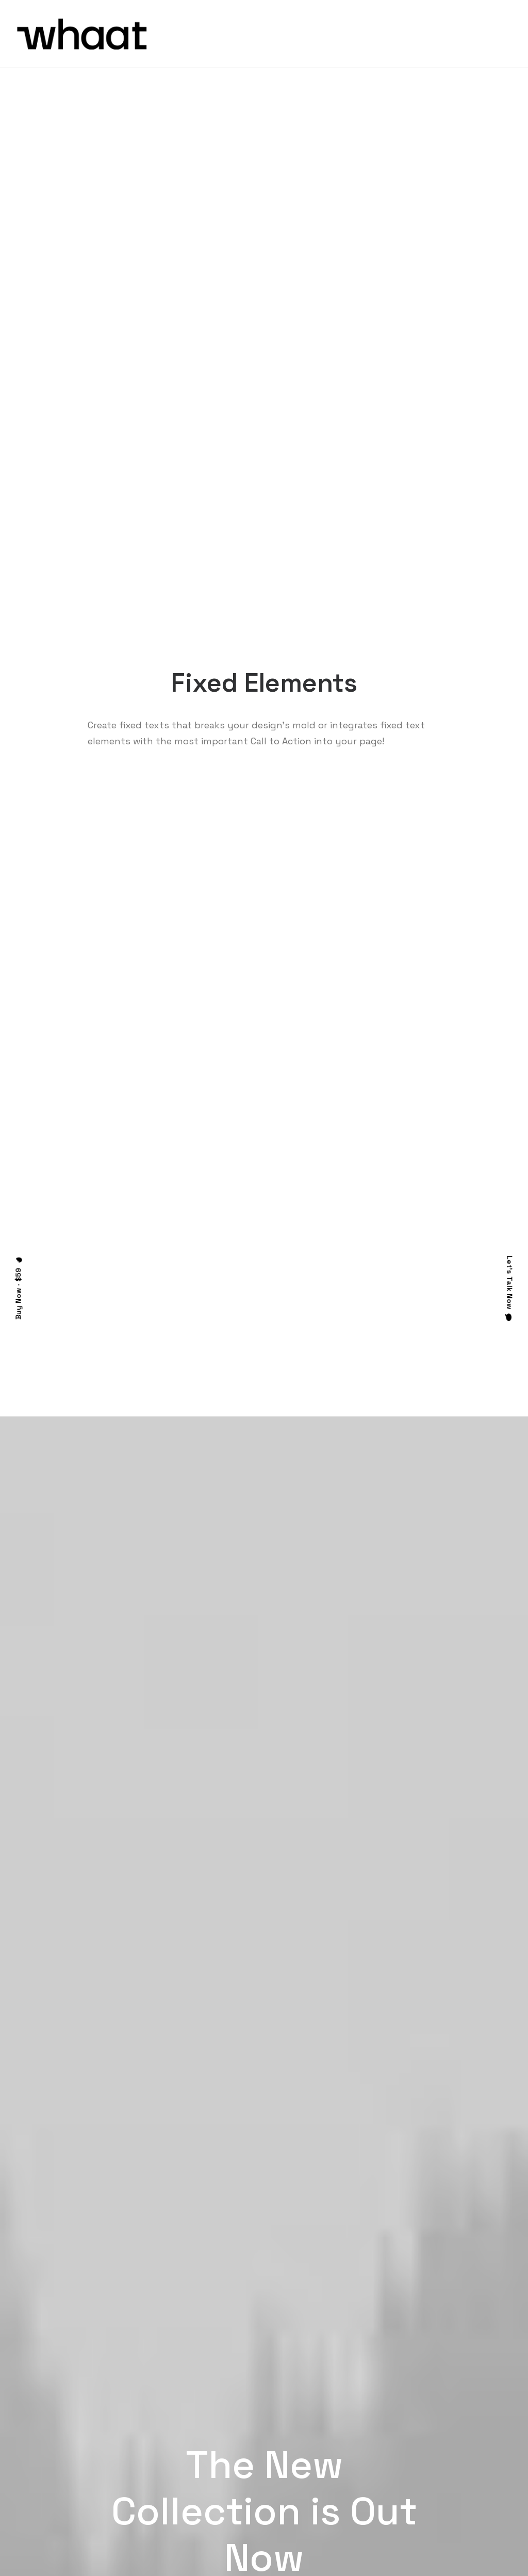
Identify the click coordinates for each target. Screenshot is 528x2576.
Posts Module (170, 2446)
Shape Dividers (172, 2500)
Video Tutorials (315, 2456)
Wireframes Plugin (178, 2432)
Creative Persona (48, 2432)
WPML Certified (173, 2513)
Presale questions (321, 2509)
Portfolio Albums (47, 2486)
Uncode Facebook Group (461, 2405)
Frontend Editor (174, 2405)
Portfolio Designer (50, 2418)
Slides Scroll (166, 2486)
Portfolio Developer (52, 2472)
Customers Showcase (457, 2456)
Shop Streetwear (48, 2446)
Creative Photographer (59, 2405)
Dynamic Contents (180, 2472)
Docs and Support (322, 2405)
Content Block (172, 2459)
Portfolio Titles (44, 2459)
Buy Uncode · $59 (457, 2283)
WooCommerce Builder (186, 2418)
